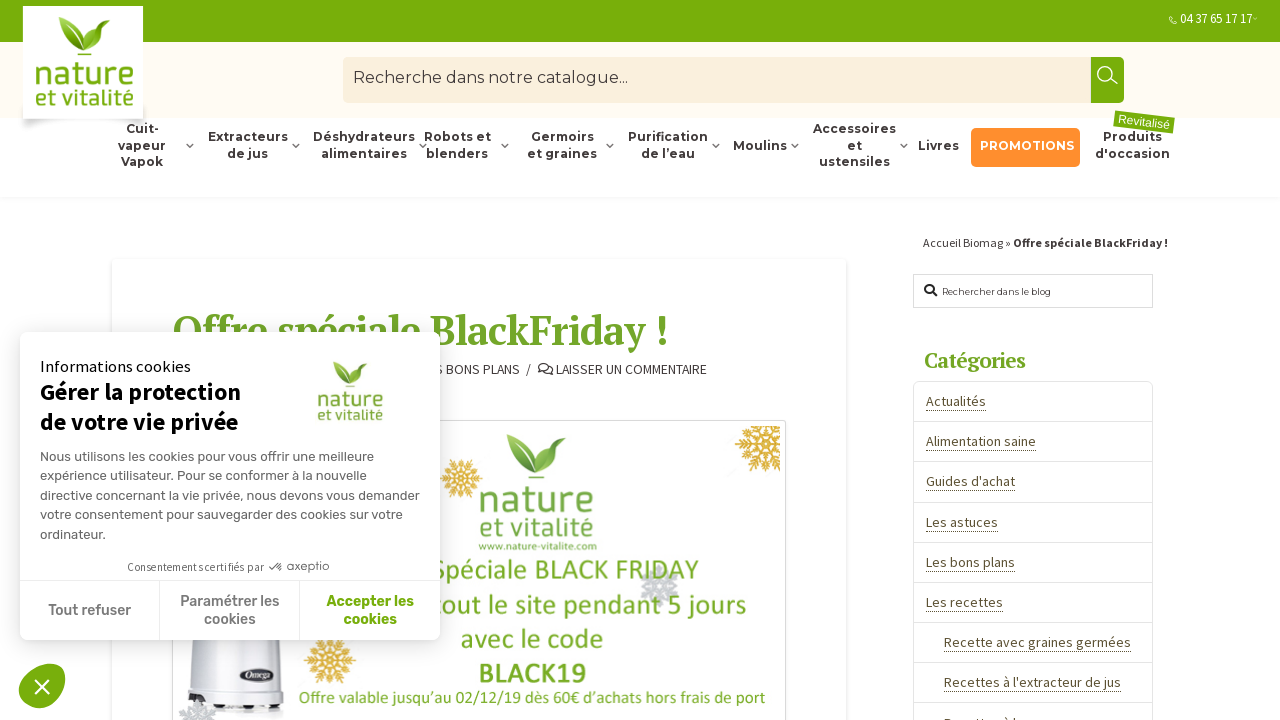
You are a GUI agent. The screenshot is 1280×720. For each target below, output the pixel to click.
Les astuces (962, 522)
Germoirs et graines (562, 145)
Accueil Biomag (963, 242)
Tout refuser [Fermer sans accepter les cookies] (89, 610)
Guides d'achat (970, 481)
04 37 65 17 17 (1216, 18)
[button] (42, 686)
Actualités (956, 401)
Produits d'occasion (1135, 144)
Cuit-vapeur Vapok (142, 146)
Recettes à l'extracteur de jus (1032, 682)
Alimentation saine (981, 441)
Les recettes (964, 602)
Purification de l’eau (668, 145)
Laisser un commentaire (622, 369)
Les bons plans (464, 369)
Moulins (760, 145)
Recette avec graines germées (1037, 642)
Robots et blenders (457, 145)
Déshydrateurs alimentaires (362, 145)
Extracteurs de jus (248, 145)
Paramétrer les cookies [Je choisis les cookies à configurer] (229, 610)
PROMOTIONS (1027, 145)
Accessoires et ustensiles (854, 146)
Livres (938, 145)
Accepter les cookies (370, 610)
